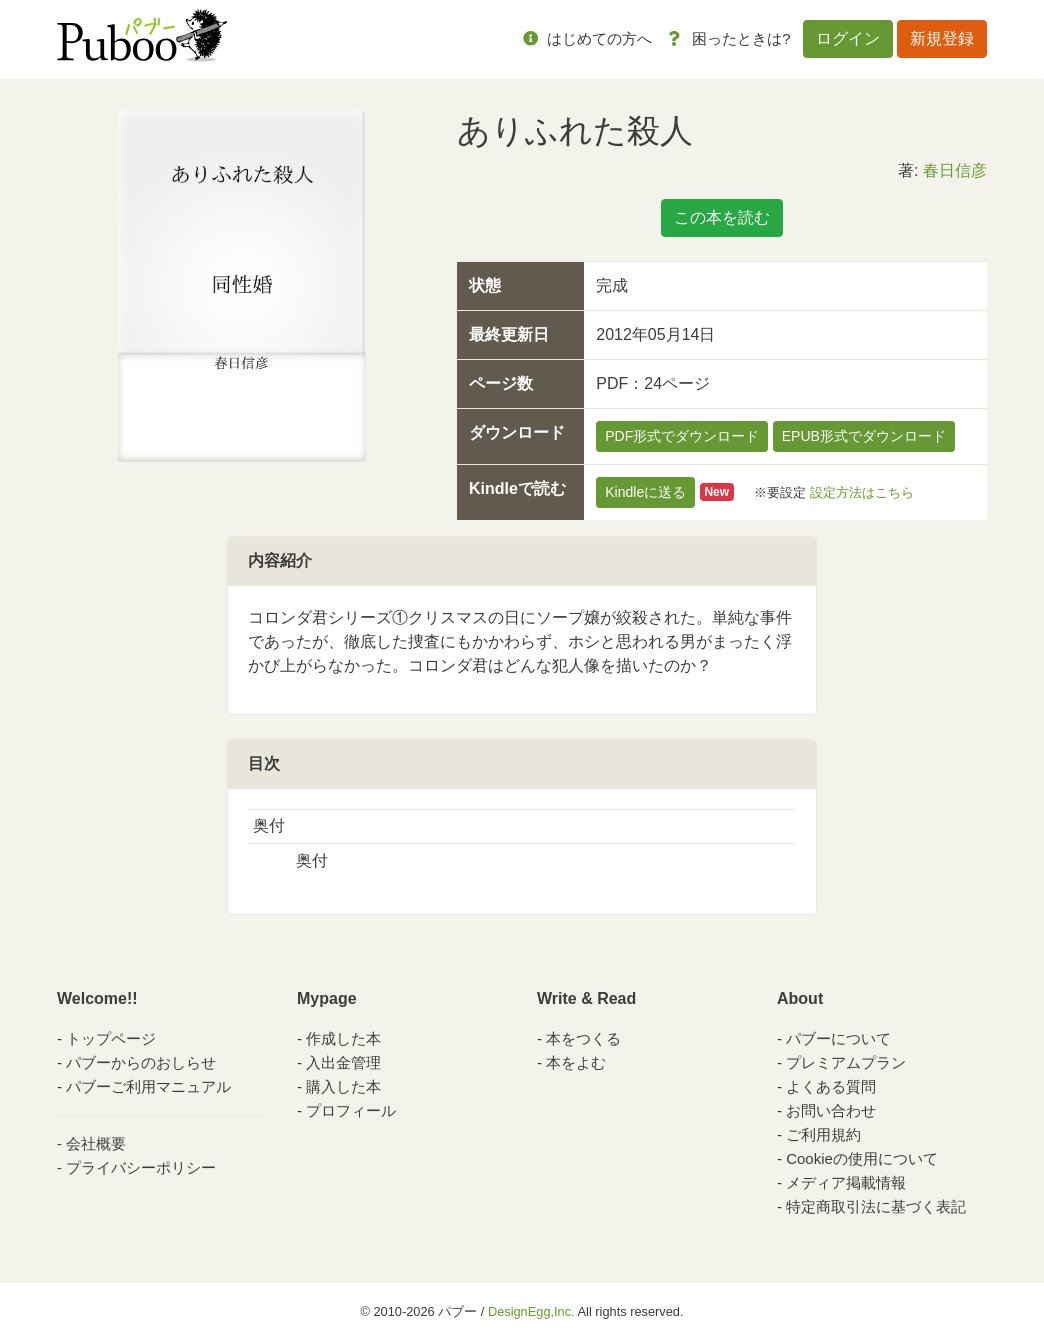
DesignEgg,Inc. (531, 1311)
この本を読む (722, 217)
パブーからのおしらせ (141, 1062)
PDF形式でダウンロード (682, 436)
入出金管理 (343, 1062)
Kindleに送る (645, 492)
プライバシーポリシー (141, 1167)
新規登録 (942, 38)
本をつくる (583, 1038)
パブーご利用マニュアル (148, 1086)
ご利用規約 (823, 1134)
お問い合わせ (831, 1110)
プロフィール (351, 1110)
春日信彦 (955, 170)
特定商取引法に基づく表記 (876, 1206)
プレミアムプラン (846, 1062)
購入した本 (343, 1086)
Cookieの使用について (862, 1158)
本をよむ (576, 1062)
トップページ (111, 1038)
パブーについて (838, 1038)
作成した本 (343, 1038)
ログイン (848, 38)
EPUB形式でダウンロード (864, 436)
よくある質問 (831, 1086)
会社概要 (96, 1143)
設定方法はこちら (862, 491)
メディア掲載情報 (846, 1182)
